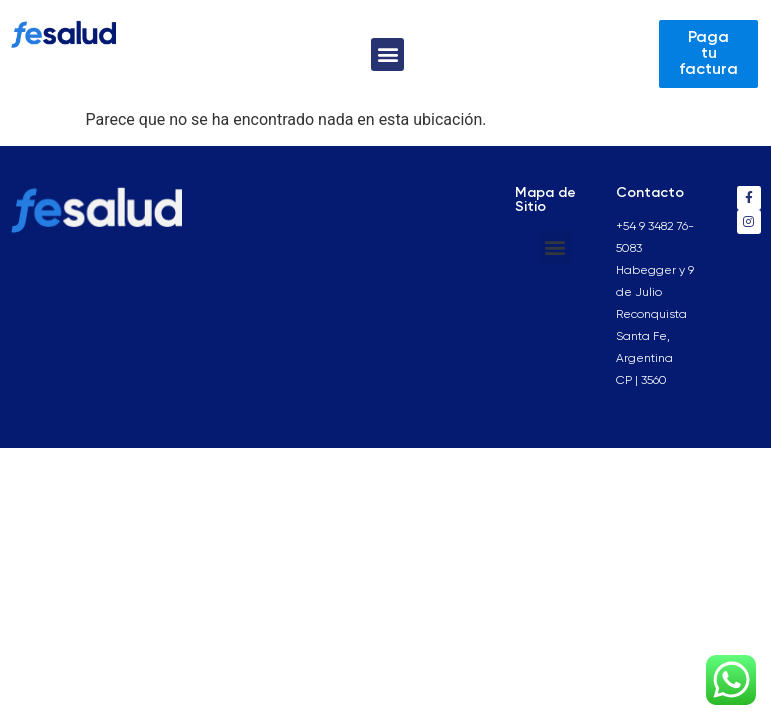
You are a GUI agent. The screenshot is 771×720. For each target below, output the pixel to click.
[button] (387, 54)
